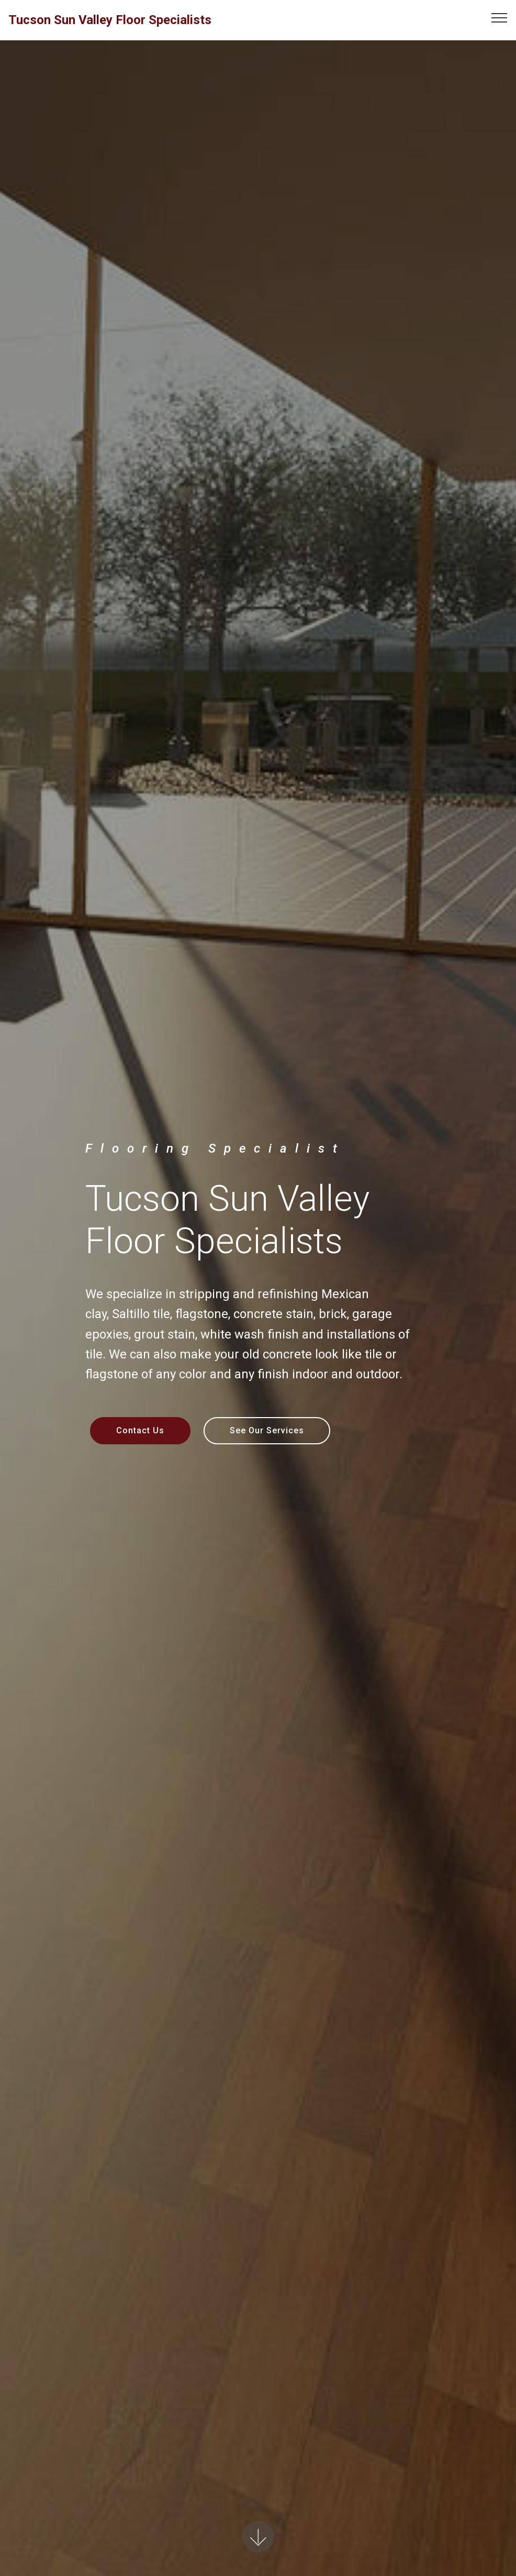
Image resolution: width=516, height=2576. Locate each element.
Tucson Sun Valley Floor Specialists (109, 20)
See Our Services (267, 1430)
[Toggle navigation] (499, 17)
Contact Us (140, 1430)
